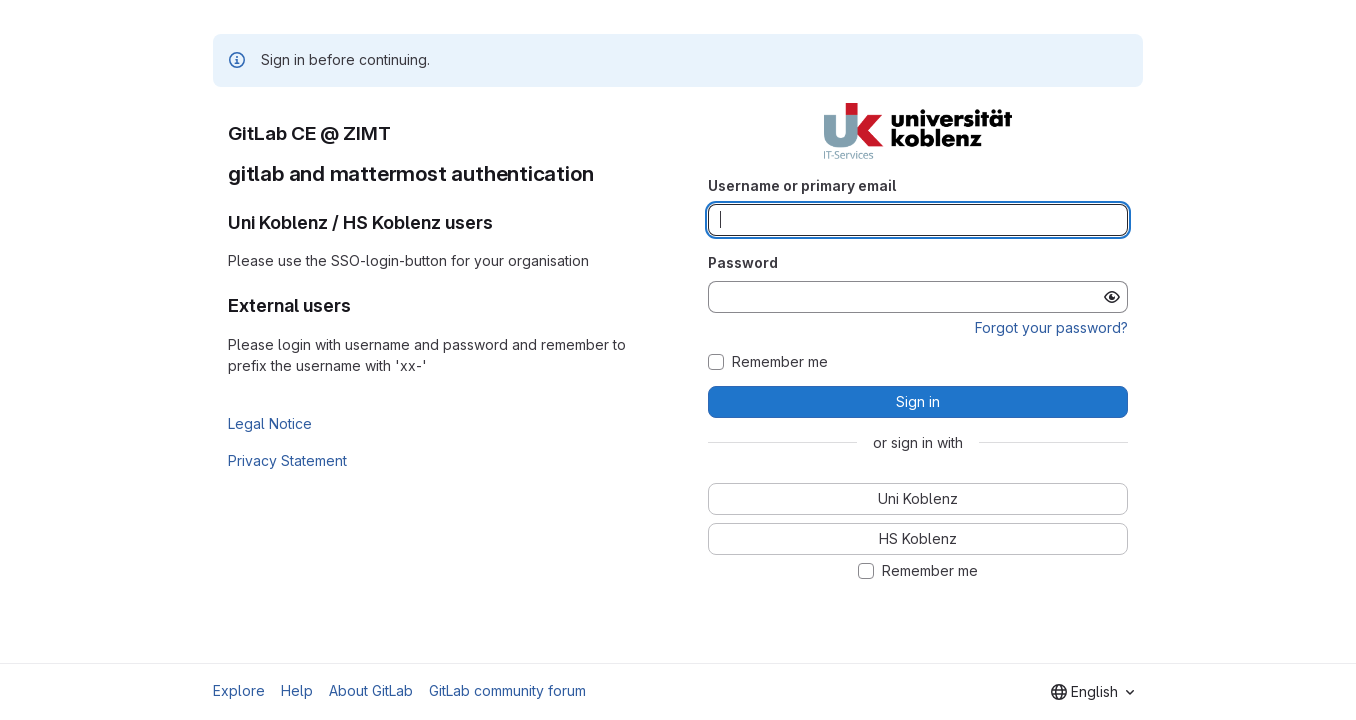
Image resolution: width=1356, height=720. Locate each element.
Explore (239, 690)
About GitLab (371, 690)
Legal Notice (270, 423)
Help (297, 690)
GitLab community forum (507, 690)
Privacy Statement (287, 460)
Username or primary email (802, 185)
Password (743, 262)
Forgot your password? (1051, 327)
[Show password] (1112, 297)
